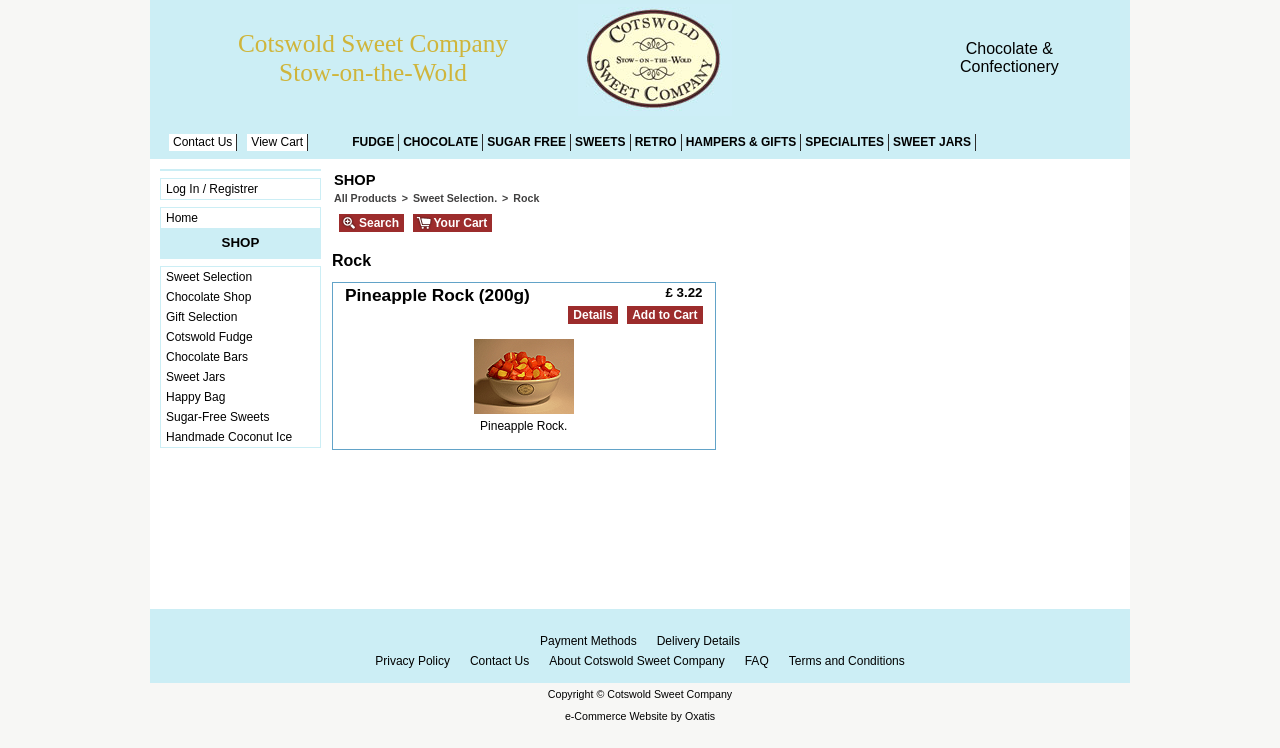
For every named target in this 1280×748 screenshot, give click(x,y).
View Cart (277, 142)
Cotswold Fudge (209, 337)
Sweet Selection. (455, 198)
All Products (365, 198)
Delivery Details (698, 641)
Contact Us (202, 142)
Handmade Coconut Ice (229, 437)
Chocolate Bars (207, 357)
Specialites (844, 142)
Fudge (373, 142)
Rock (526, 198)
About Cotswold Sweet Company (636, 661)
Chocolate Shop (208, 297)
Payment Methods (588, 641)
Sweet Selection (209, 277)
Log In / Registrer (212, 189)
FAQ (757, 661)
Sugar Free (526, 142)
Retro (656, 142)
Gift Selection (201, 317)
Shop (241, 242)
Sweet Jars (932, 142)
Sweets (600, 142)
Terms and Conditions (847, 661)
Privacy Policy (412, 661)
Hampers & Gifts (741, 142)
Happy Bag (195, 397)
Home (182, 218)
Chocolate (440, 142)
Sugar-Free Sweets (217, 417)
